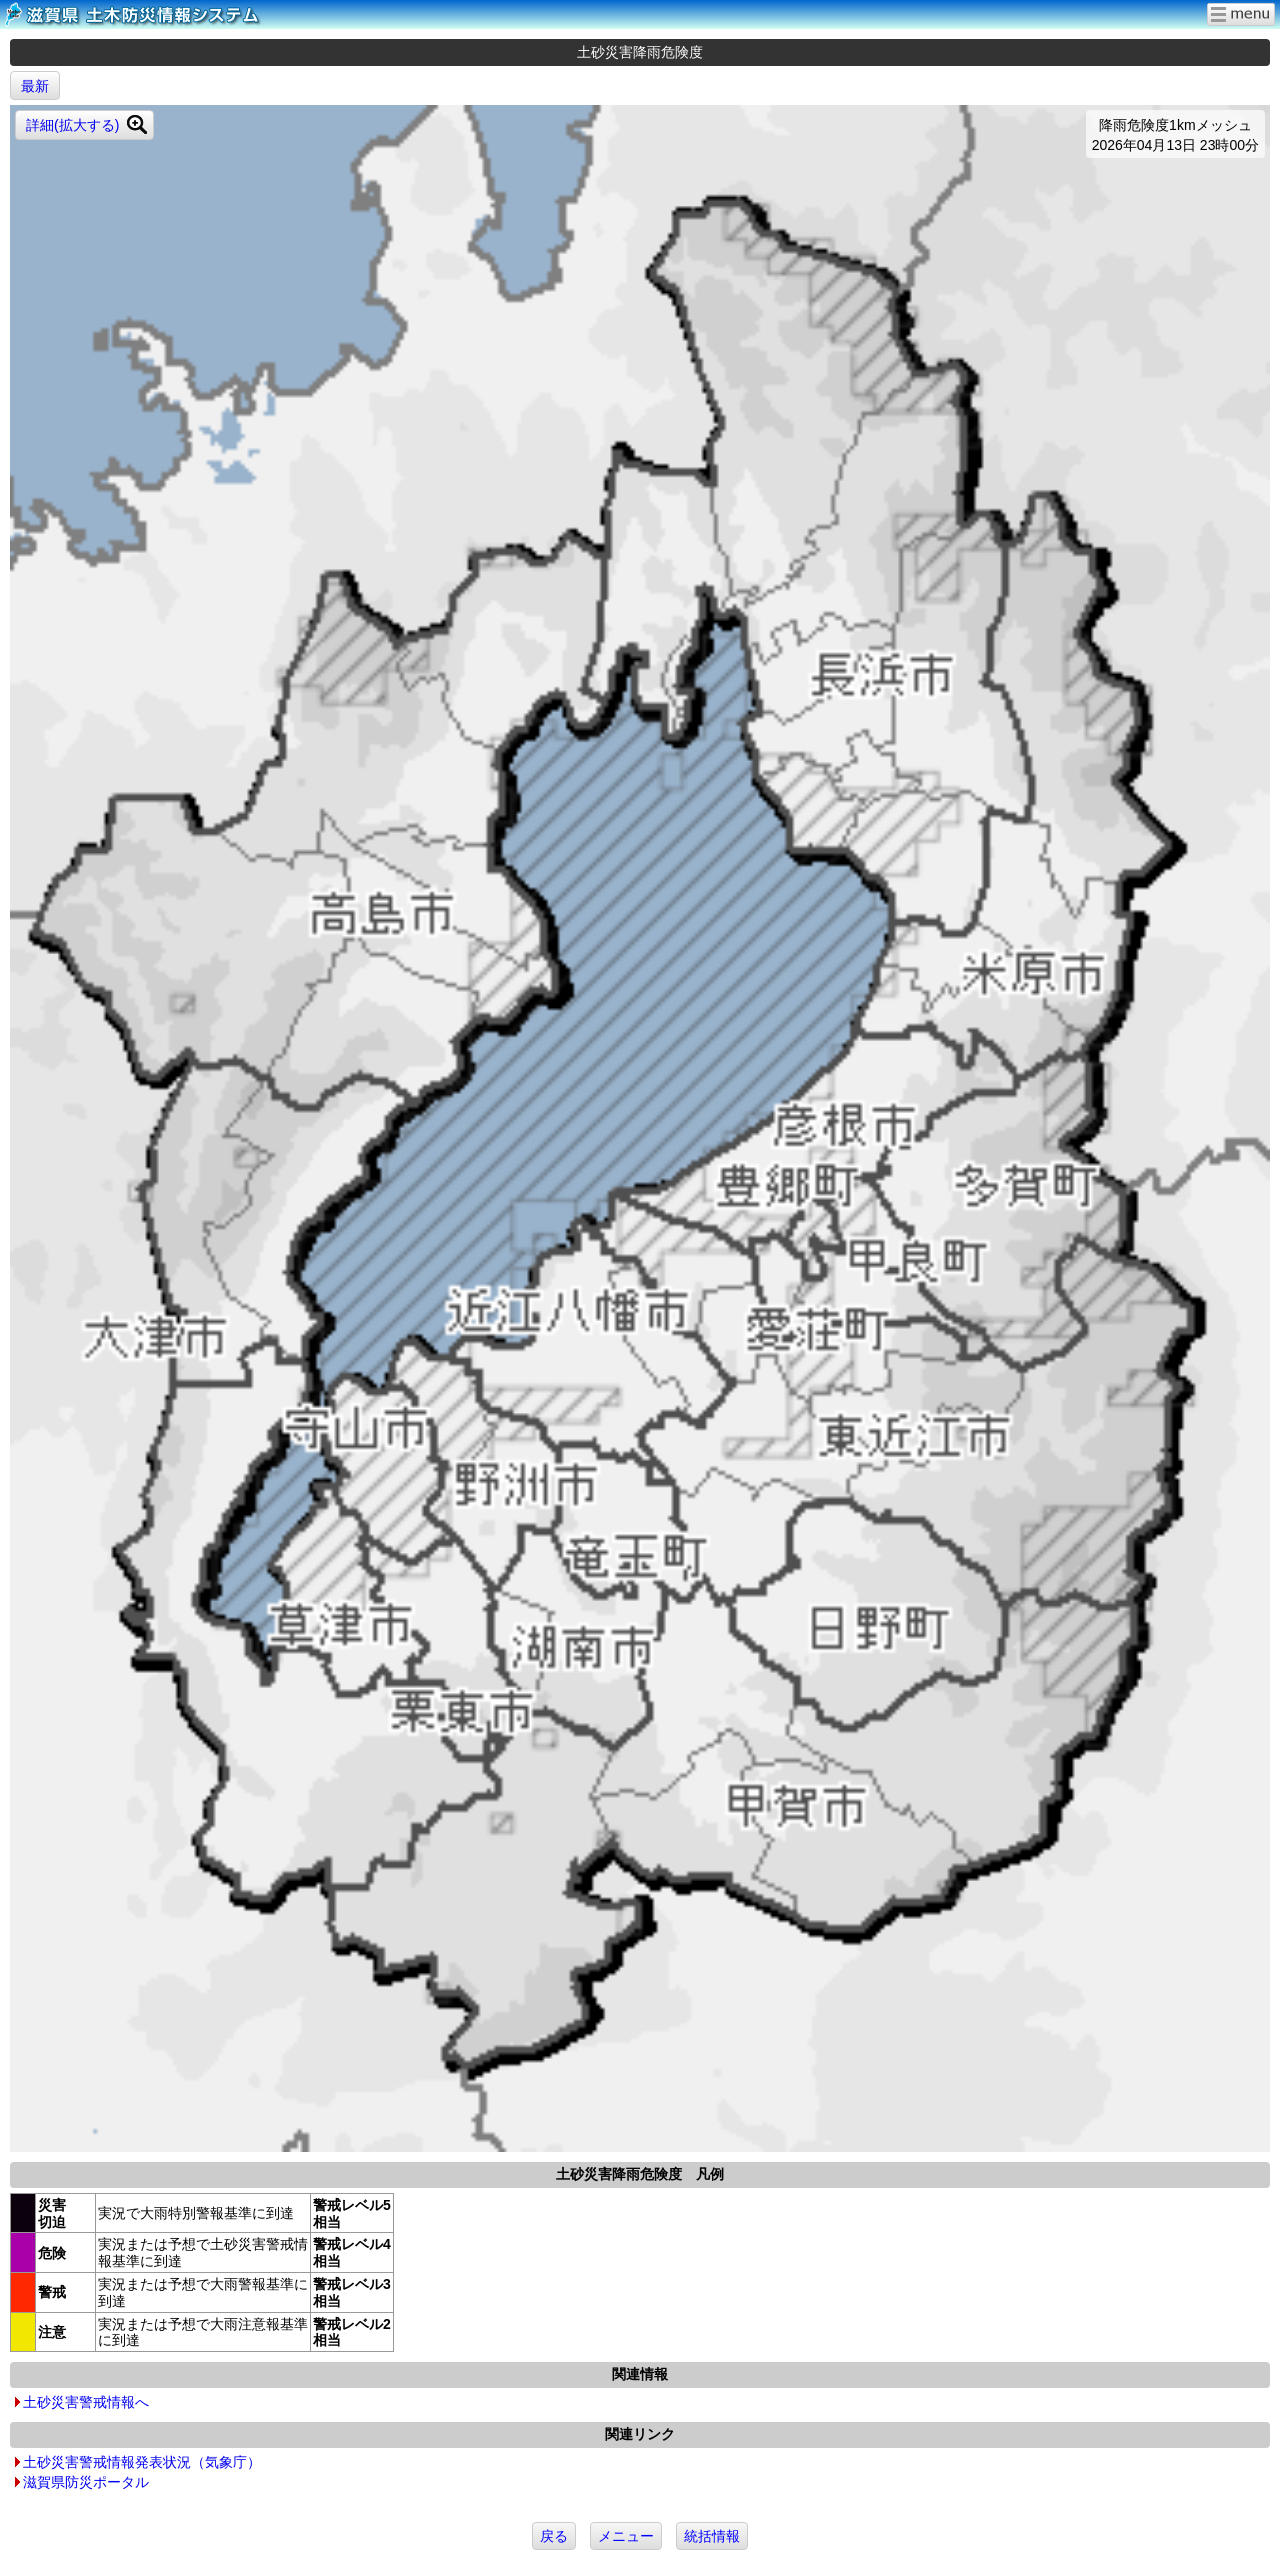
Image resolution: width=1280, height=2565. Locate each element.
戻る (554, 2536)
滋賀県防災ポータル (86, 2482)
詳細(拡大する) (72, 125)
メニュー (626, 2536)
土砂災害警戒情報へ (86, 2402)
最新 (35, 86)
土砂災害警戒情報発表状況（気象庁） (142, 2462)
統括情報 (712, 2536)
